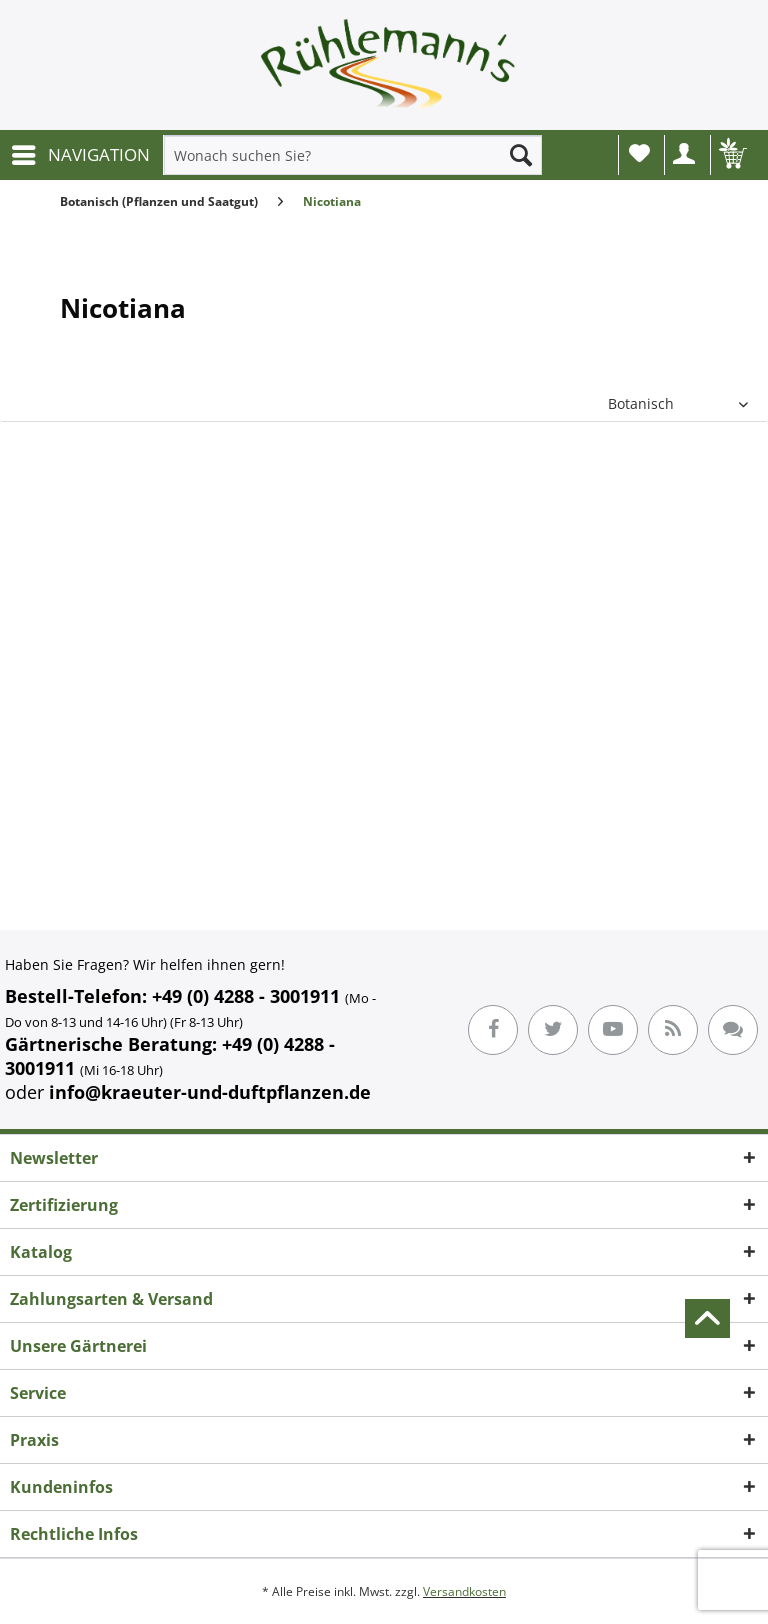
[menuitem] (80, 155)
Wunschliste (639, 153)
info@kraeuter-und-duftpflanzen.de (210, 1092)
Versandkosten (464, 1591)
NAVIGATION (81, 152)
